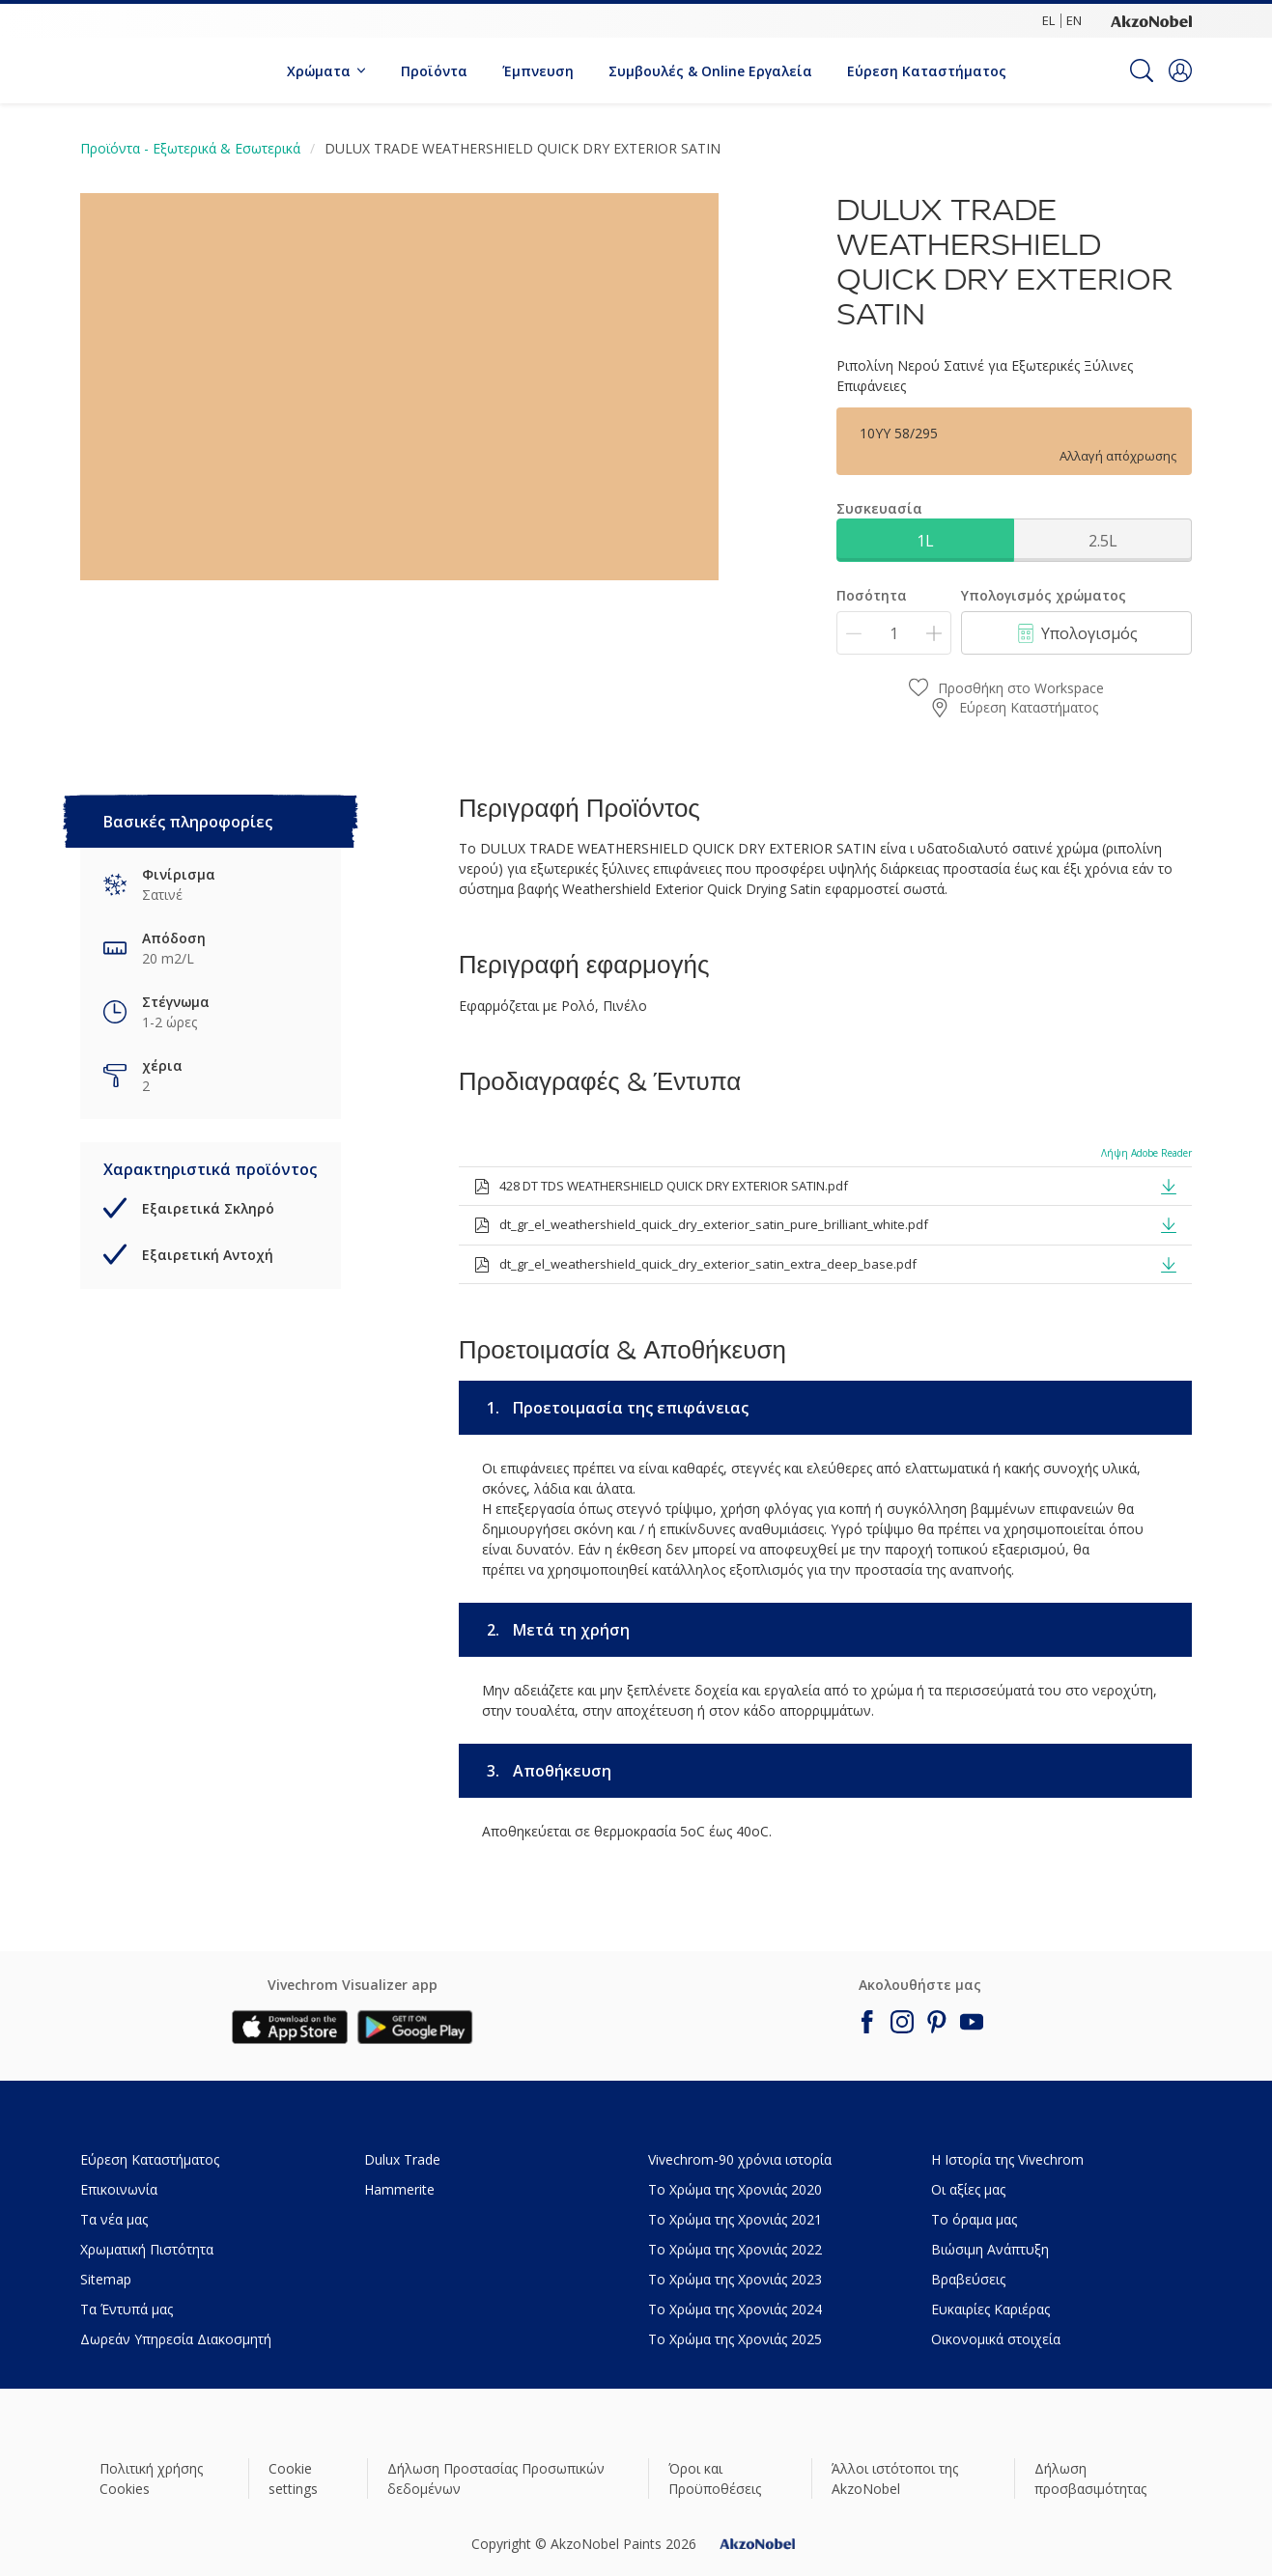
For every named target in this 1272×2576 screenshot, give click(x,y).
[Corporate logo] (1151, 20)
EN (1074, 20)
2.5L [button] (1102, 540)
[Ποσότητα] (893, 633)
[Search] (1141, 70)
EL (1048, 20)
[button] (1180, 70)
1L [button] (925, 540)
